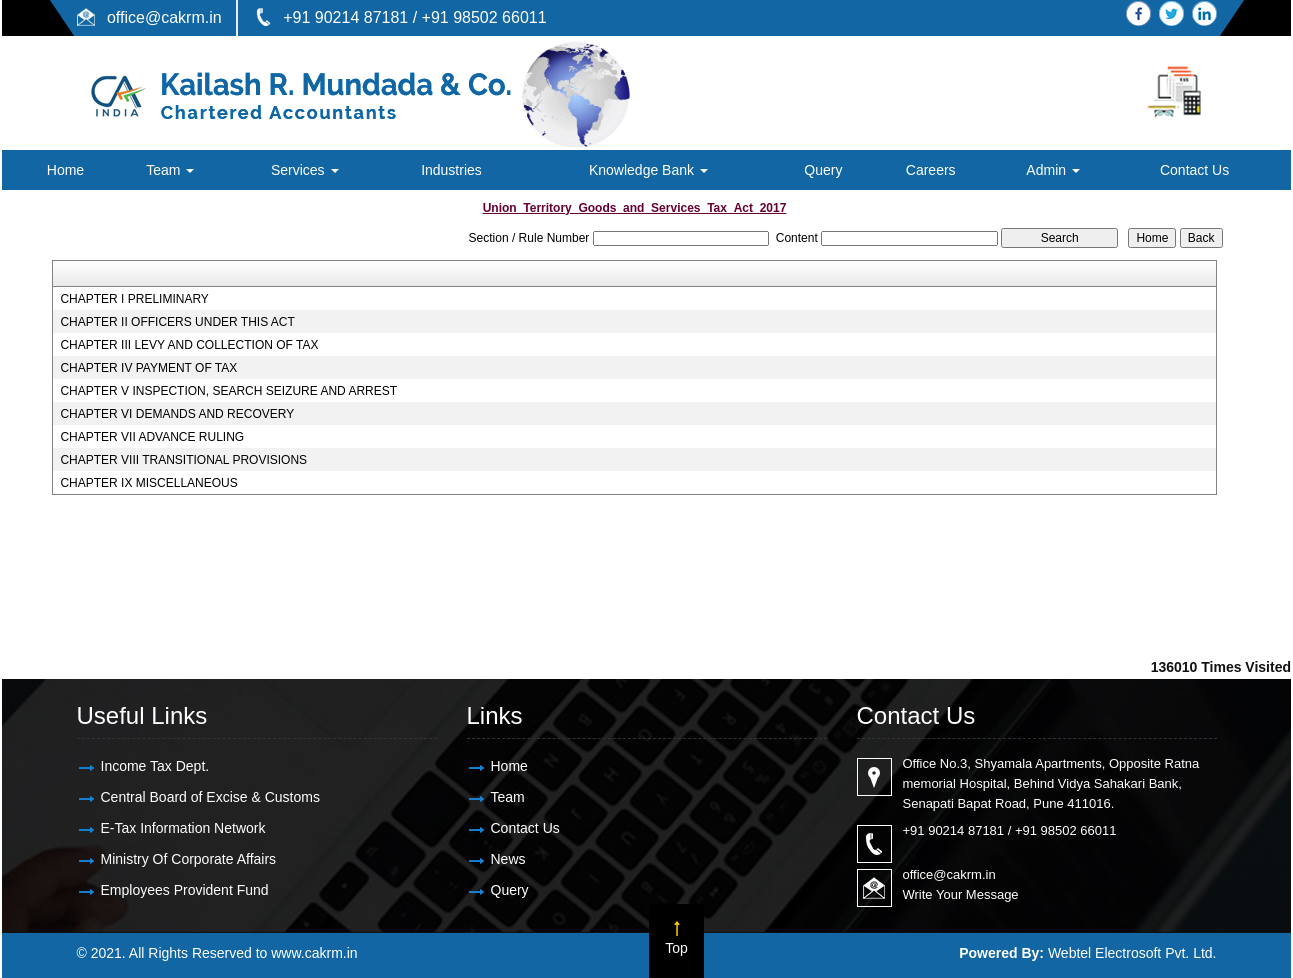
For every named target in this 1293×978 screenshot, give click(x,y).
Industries (451, 170)
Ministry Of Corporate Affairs (189, 859)
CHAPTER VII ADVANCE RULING (152, 437)
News (508, 859)
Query (823, 170)
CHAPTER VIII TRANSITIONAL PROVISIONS (183, 460)
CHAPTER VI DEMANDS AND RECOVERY (177, 414)
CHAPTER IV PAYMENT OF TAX (148, 368)
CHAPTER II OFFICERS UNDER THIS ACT (177, 322)
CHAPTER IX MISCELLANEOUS (148, 483)
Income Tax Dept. (155, 766)
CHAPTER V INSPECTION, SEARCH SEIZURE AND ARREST (228, 391)
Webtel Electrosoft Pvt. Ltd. (1132, 953)
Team (170, 170)
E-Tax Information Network (183, 828)
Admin (1053, 170)
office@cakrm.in (164, 17)
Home (65, 170)
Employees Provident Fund (185, 890)
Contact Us (1194, 170)
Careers (931, 170)
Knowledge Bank (648, 170)
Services (305, 170)
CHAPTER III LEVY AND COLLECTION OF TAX (189, 345)
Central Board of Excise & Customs (210, 797)
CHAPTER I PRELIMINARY (134, 299)
